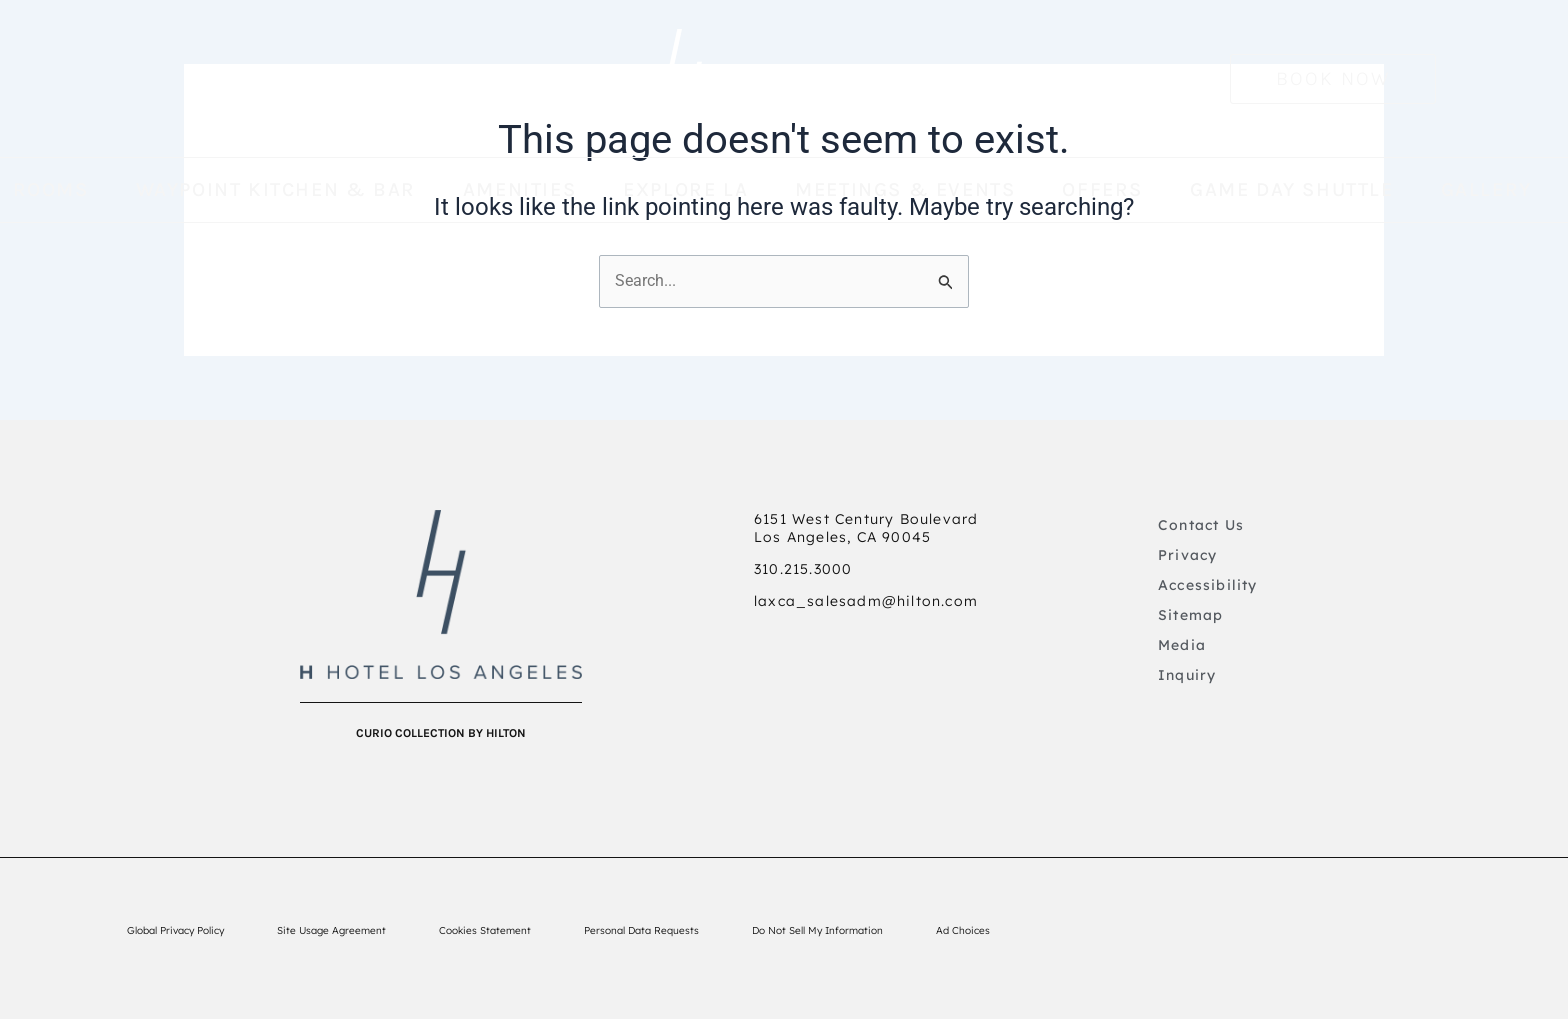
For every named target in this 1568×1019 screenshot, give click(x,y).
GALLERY (1486, 190)
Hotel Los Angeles (828, 78)
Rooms (51, 190)
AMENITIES (519, 190)
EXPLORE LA (685, 190)
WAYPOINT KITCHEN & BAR (276, 190)
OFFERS (1102, 190)
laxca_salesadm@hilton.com (866, 601)
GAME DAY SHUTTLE (1292, 190)
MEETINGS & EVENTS (905, 190)
